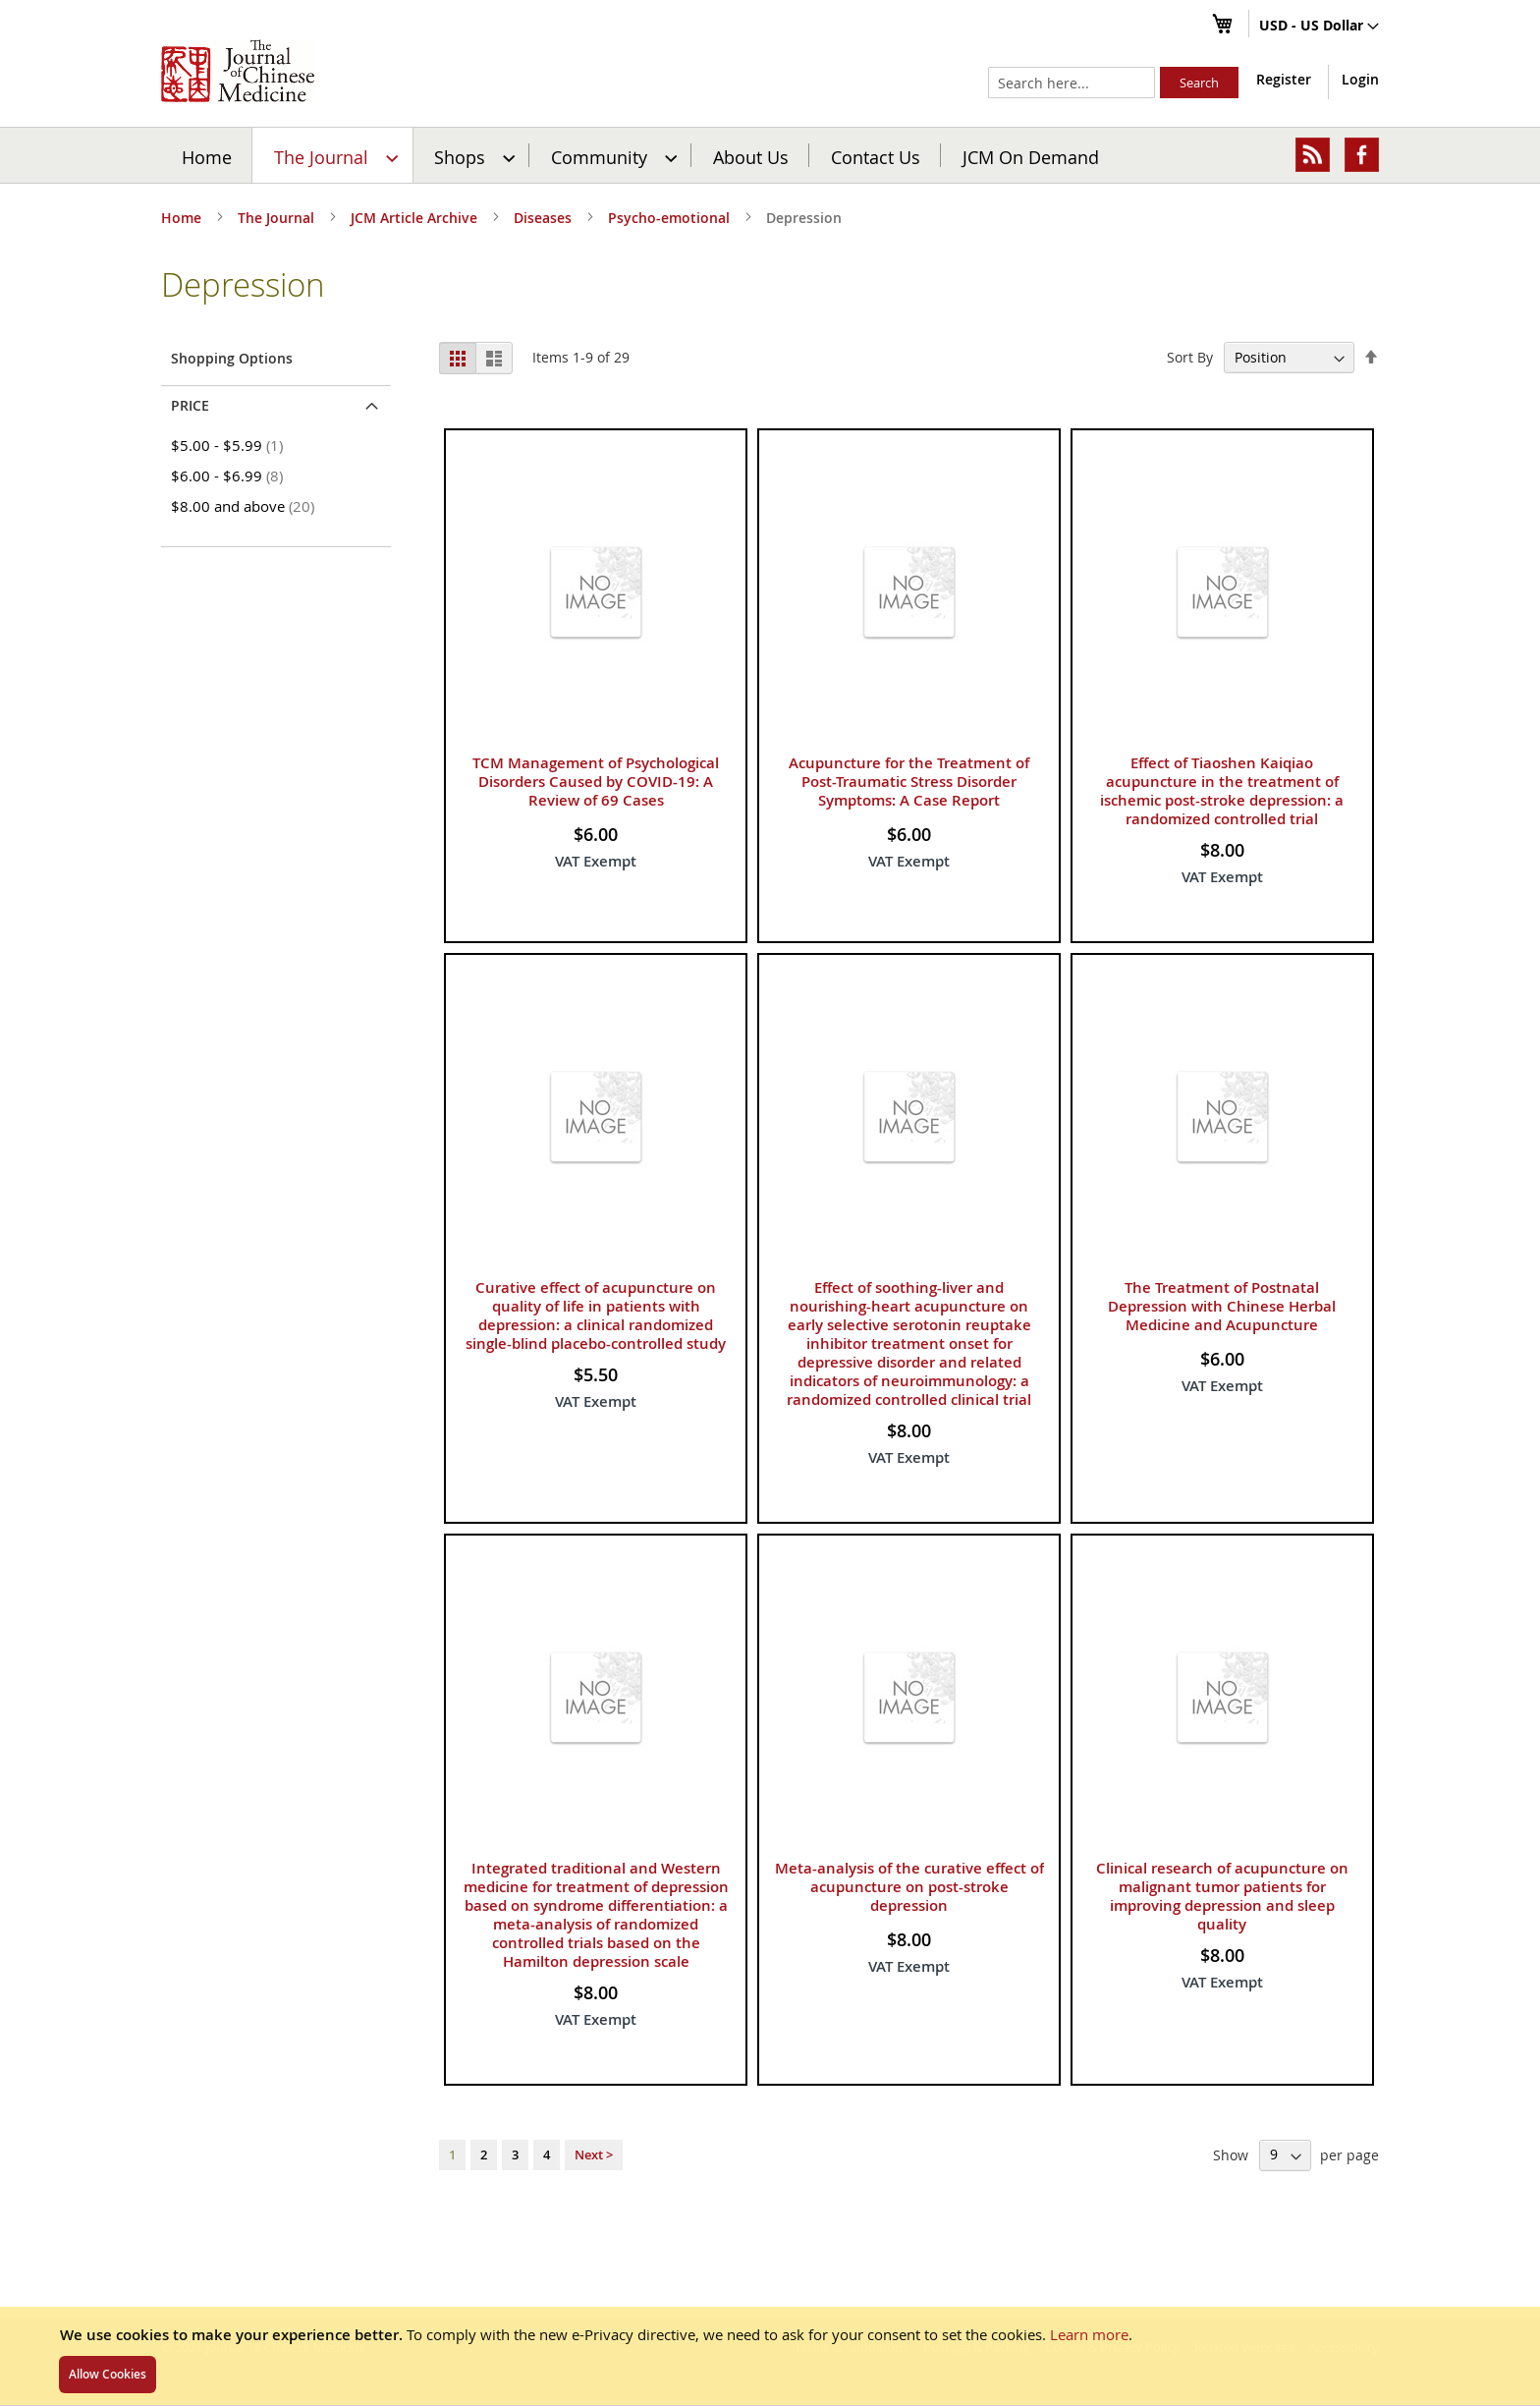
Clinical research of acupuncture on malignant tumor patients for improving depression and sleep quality (1222, 1896)
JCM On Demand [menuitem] (1030, 156)
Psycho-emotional (671, 217)
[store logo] (237, 70)
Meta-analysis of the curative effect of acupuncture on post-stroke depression (909, 1887)
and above (246, 506)
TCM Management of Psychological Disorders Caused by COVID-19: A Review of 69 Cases (595, 782)
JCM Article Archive (416, 217)
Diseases (545, 217)
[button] (1319, 26)
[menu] (770, 155)
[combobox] (1071, 82)
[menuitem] (333, 155)
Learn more (1089, 2334)
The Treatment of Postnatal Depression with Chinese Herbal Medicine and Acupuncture (1222, 1306)
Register (1283, 79)
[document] (770, 2356)
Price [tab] (190, 405)
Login (1360, 79)
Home (207, 156)
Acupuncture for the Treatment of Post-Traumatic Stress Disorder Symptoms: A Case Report (909, 782)
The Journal (278, 217)
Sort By (1190, 357)
